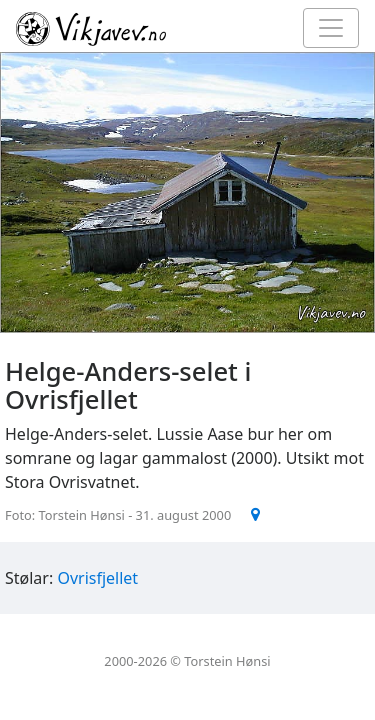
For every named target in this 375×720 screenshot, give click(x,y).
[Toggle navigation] (331, 28)
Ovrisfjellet (97, 578)
